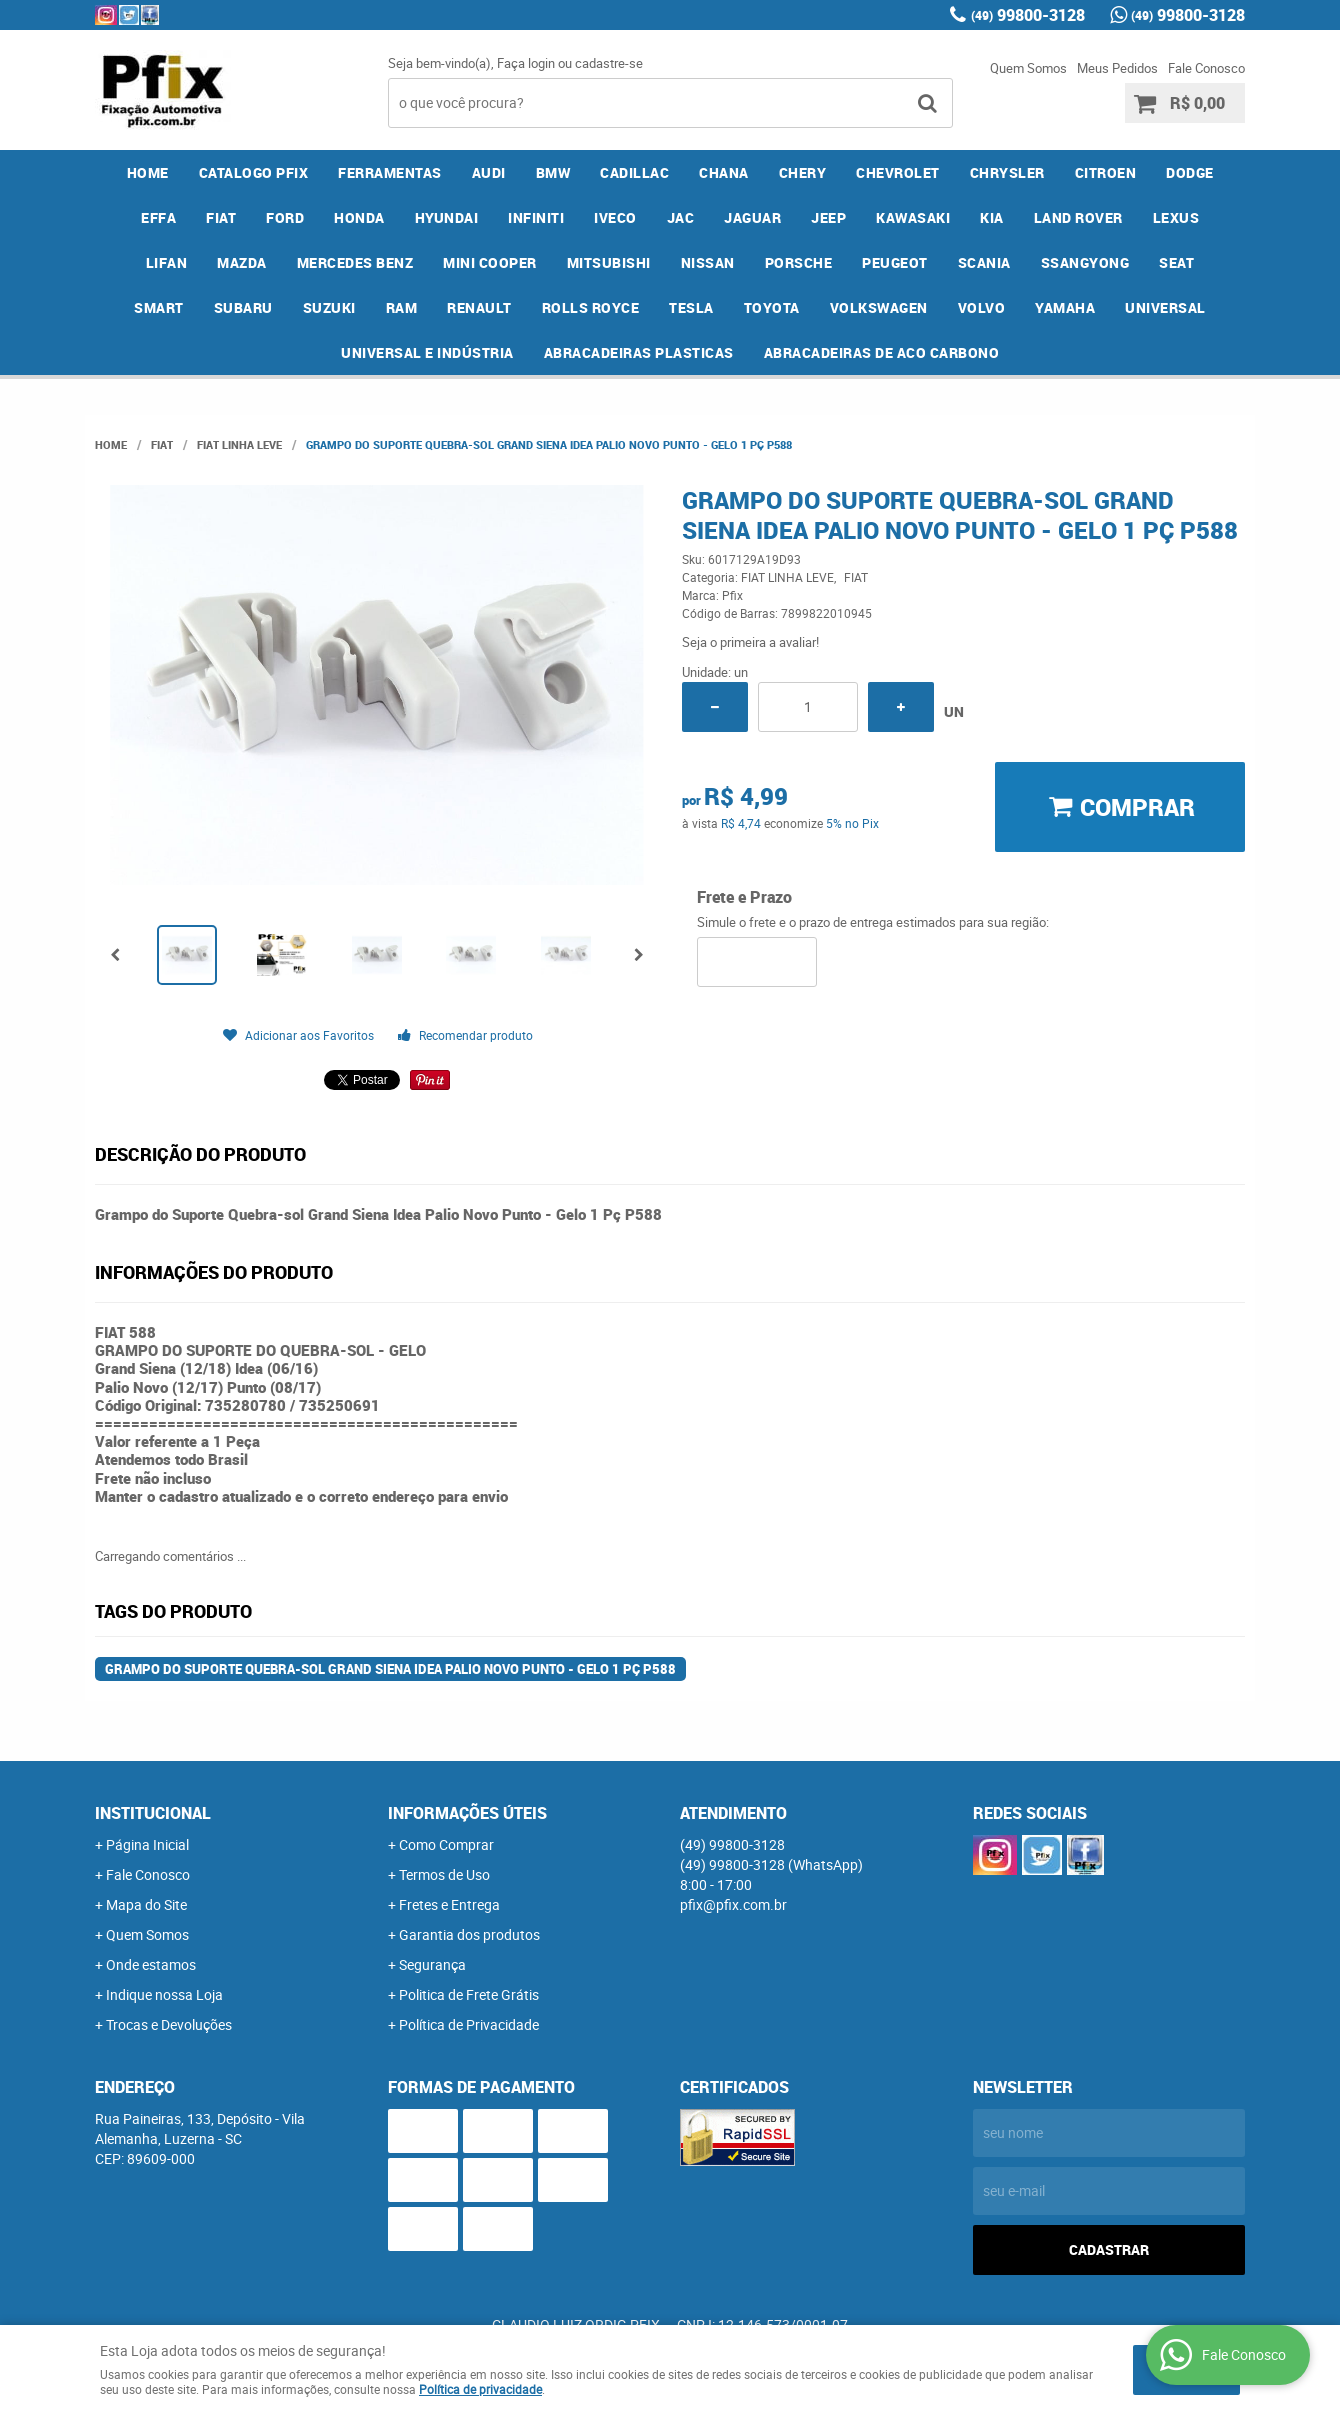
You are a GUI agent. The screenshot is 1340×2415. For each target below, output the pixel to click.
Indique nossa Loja (164, 1994)
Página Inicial (147, 1844)
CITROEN (1106, 172)
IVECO (615, 217)
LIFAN (167, 262)
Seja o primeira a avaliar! (750, 642)
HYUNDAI (447, 217)
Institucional (153, 1813)
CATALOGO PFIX (254, 172)
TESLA (691, 307)
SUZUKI (329, 307)
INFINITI (536, 217)
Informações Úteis (467, 1813)
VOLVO (982, 307)
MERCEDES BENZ (355, 262)
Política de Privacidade (469, 2024)
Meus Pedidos (1117, 68)
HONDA (359, 217)
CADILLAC (634, 172)
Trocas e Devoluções (169, 2024)
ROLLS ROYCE (591, 307)
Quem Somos (1028, 68)
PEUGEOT (895, 262)
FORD (285, 217)
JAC (681, 217)
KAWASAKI (913, 217)
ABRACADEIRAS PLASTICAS (639, 352)
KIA (992, 217)
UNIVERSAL (1165, 307)
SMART (159, 307)
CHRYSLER (1007, 172)
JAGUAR (752, 217)
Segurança (432, 1964)
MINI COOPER (490, 262)
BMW (553, 172)
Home (148, 172)
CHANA (724, 172)
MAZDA (242, 262)
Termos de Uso (444, 1874)
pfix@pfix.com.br (733, 1904)
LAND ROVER (1078, 217)
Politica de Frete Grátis (469, 1994)
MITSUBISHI (609, 262)
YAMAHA (1065, 307)
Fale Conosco (1206, 68)
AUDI (489, 172)
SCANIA (984, 262)
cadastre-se (609, 63)
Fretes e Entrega (449, 1904)
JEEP (828, 217)
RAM (402, 307)
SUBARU (243, 307)
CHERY (803, 172)
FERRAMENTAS (390, 172)
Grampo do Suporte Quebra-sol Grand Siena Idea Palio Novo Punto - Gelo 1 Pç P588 (390, 1669)
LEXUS (1176, 217)
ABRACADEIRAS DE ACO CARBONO (882, 352)
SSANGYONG (1085, 262)
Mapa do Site (146, 1904)
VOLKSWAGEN (879, 307)
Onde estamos (151, 1964)
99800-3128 (1028, 15)
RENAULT (479, 307)
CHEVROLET (898, 172)
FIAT (221, 217)
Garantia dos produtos (469, 1934)
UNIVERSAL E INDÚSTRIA (427, 352)
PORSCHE (799, 262)
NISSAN (708, 262)
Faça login (526, 63)
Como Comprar (446, 1844)
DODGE (1190, 172)
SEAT (1176, 262)
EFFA (158, 217)
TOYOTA (772, 307)
